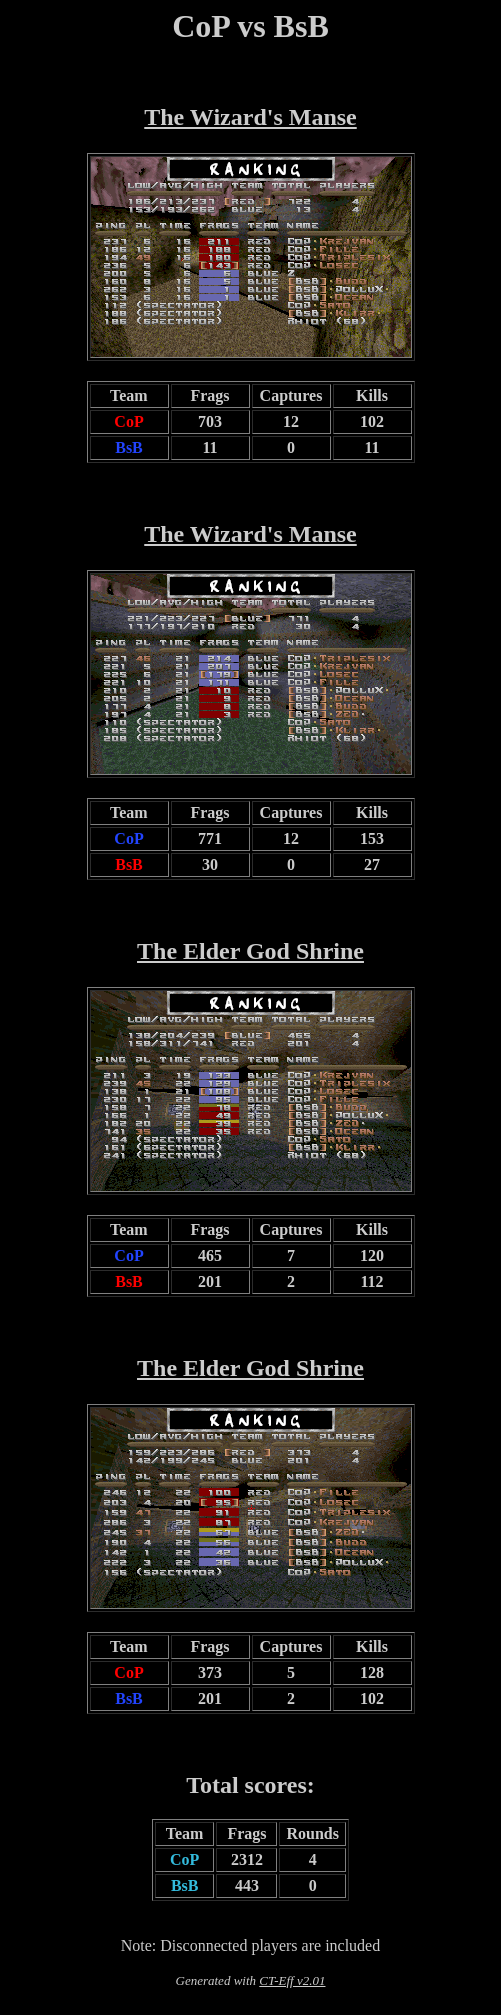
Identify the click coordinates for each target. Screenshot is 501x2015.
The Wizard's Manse (250, 117)
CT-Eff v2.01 (292, 1980)
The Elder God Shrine (250, 951)
